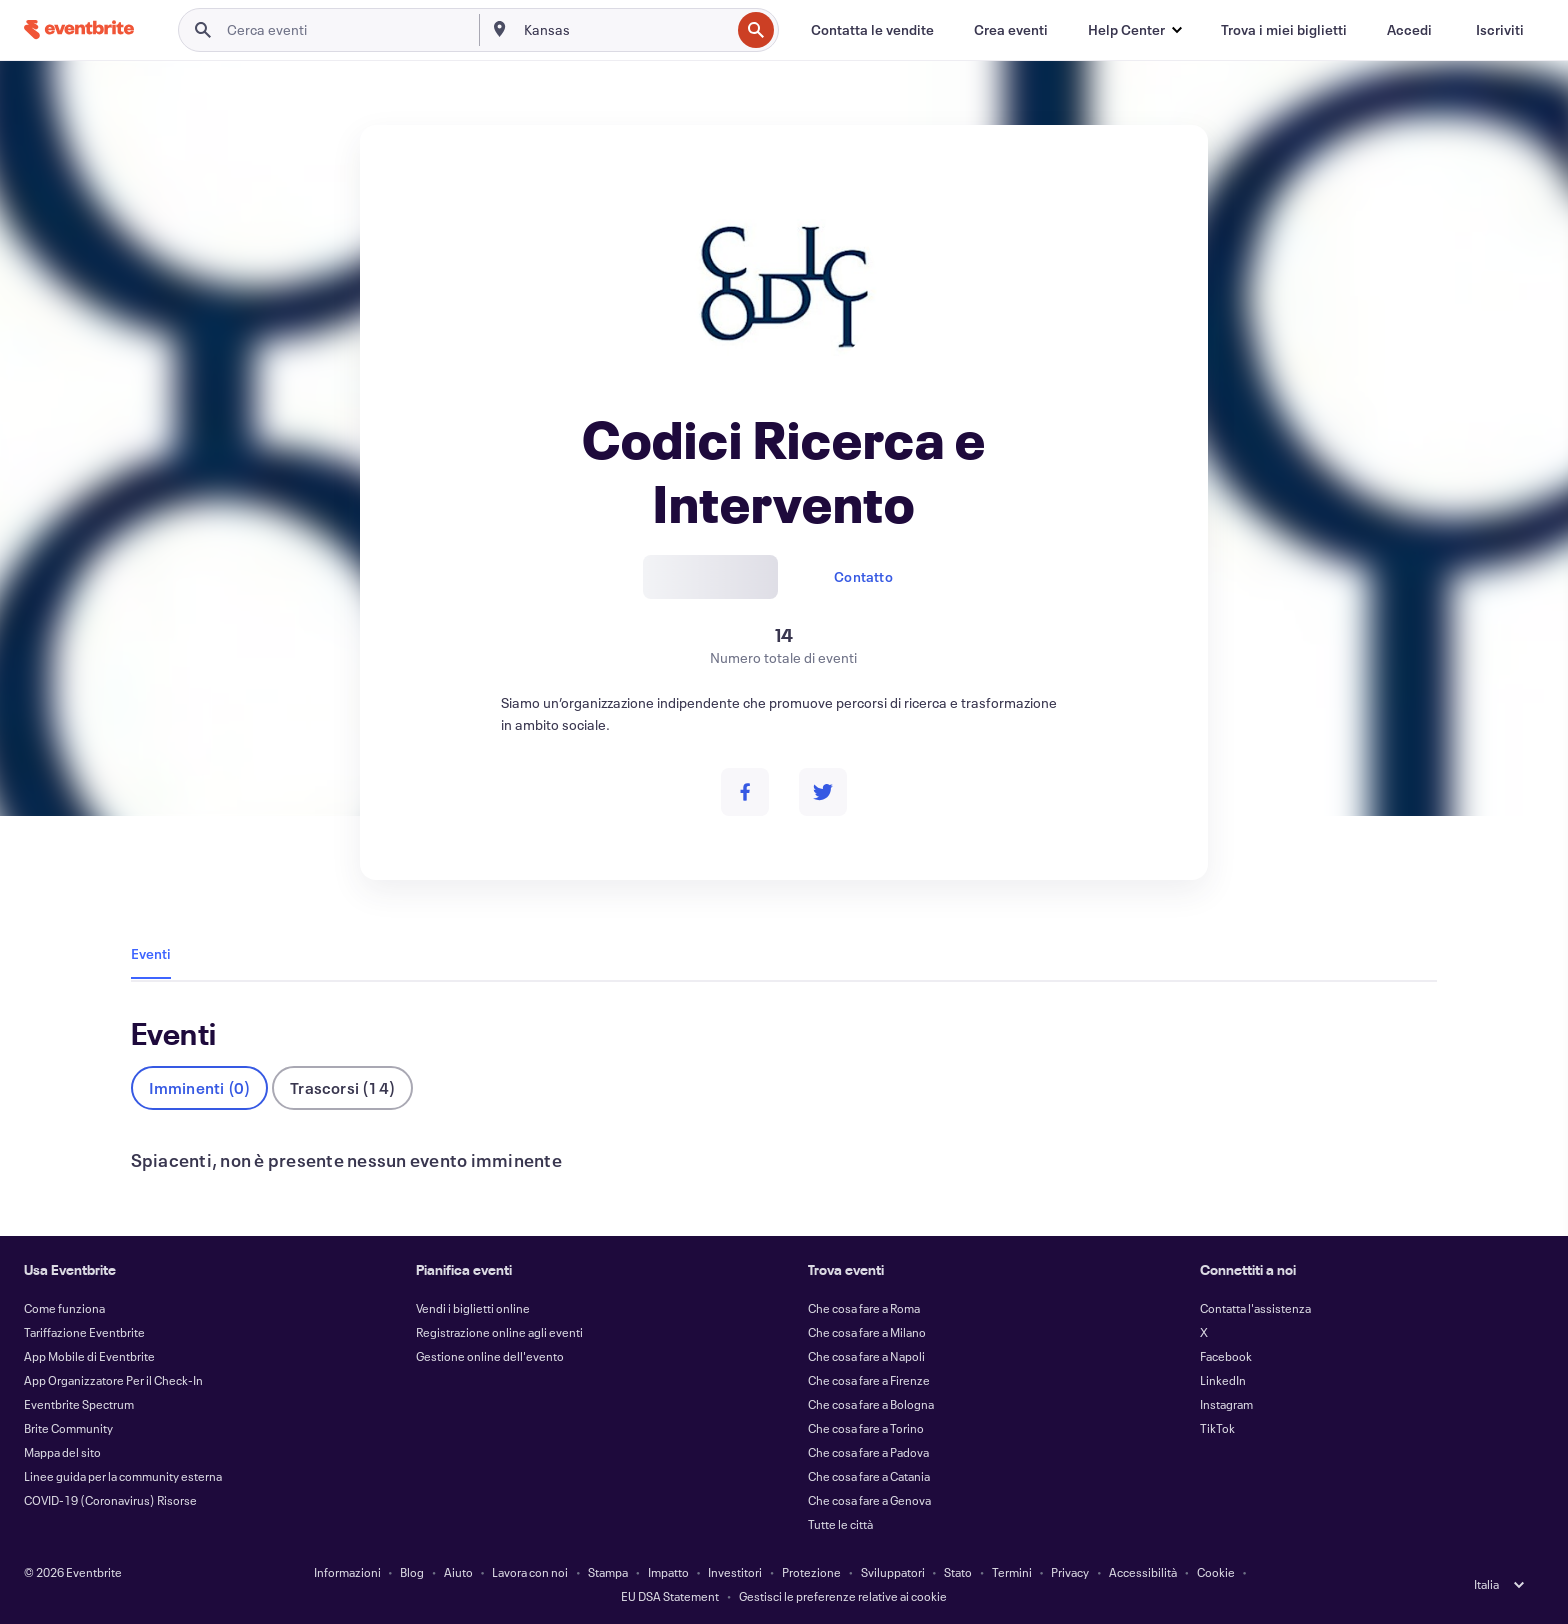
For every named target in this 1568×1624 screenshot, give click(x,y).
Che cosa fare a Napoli (866, 1356)
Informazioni (347, 1572)
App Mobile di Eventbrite (89, 1356)
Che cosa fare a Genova (869, 1500)
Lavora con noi (530, 1572)
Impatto (668, 1572)
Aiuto (458, 1572)
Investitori (735, 1572)
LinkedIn (1223, 1380)
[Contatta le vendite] (872, 30)
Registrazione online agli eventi (499, 1332)
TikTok (1217, 1428)
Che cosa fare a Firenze (869, 1380)
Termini (1012, 1572)
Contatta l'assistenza (1255, 1308)
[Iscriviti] (1500, 30)
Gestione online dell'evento (490, 1356)
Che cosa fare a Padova (868, 1452)
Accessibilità (1143, 1572)
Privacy (1070, 1572)
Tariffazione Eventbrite (84, 1332)
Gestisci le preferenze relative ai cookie (843, 1596)
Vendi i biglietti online (473, 1308)
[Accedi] (1409, 30)
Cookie (1216, 1572)
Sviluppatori (893, 1572)
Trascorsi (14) (342, 1087)
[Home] (79, 29)
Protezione (811, 1572)
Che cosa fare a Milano (867, 1332)
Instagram (1226, 1404)
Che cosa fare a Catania (869, 1476)
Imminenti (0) (200, 1087)
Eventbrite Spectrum (79, 1404)
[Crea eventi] (1011, 30)
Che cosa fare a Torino (866, 1428)
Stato (958, 1572)
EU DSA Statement (670, 1596)
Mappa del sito (62, 1452)
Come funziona (64, 1308)
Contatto (863, 576)
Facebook (1226, 1356)
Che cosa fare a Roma (864, 1308)
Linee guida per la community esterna (123, 1476)
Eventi (151, 953)
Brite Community (68, 1428)
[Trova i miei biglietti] (1284, 30)
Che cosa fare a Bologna (871, 1404)
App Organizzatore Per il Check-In (113, 1380)
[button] (1134, 30)
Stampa (608, 1572)
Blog (412, 1572)
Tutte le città (840, 1524)
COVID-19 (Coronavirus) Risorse (110, 1500)
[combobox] (625, 30)
